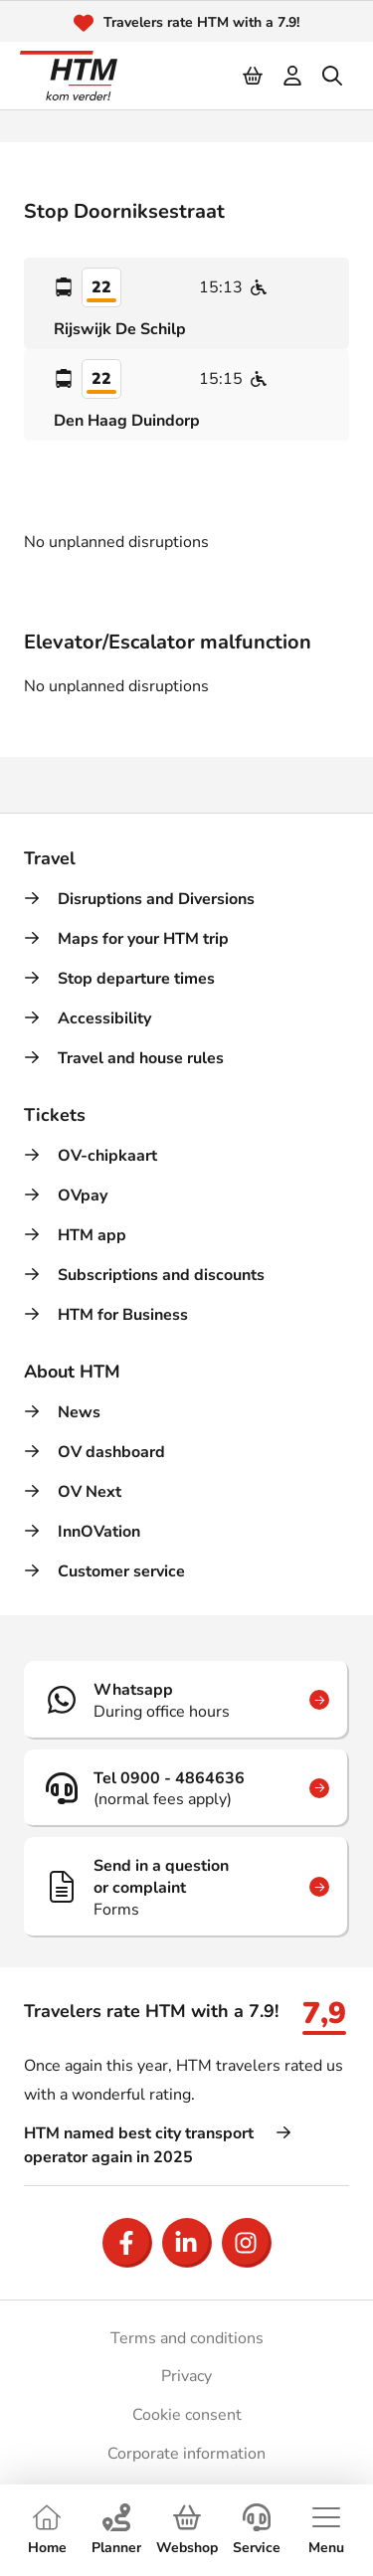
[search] (333, 75)
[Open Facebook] (127, 2243)
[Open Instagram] (247, 2243)
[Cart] (254, 75)
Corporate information (186, 2454)
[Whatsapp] (186, 1700)
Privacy (186, 2376)
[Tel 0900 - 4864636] (186, 1788)
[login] (293, 75)
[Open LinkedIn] (187, 2243)
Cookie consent (187, 2415)
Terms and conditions (187, 2338)
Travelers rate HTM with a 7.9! (201, 22)
